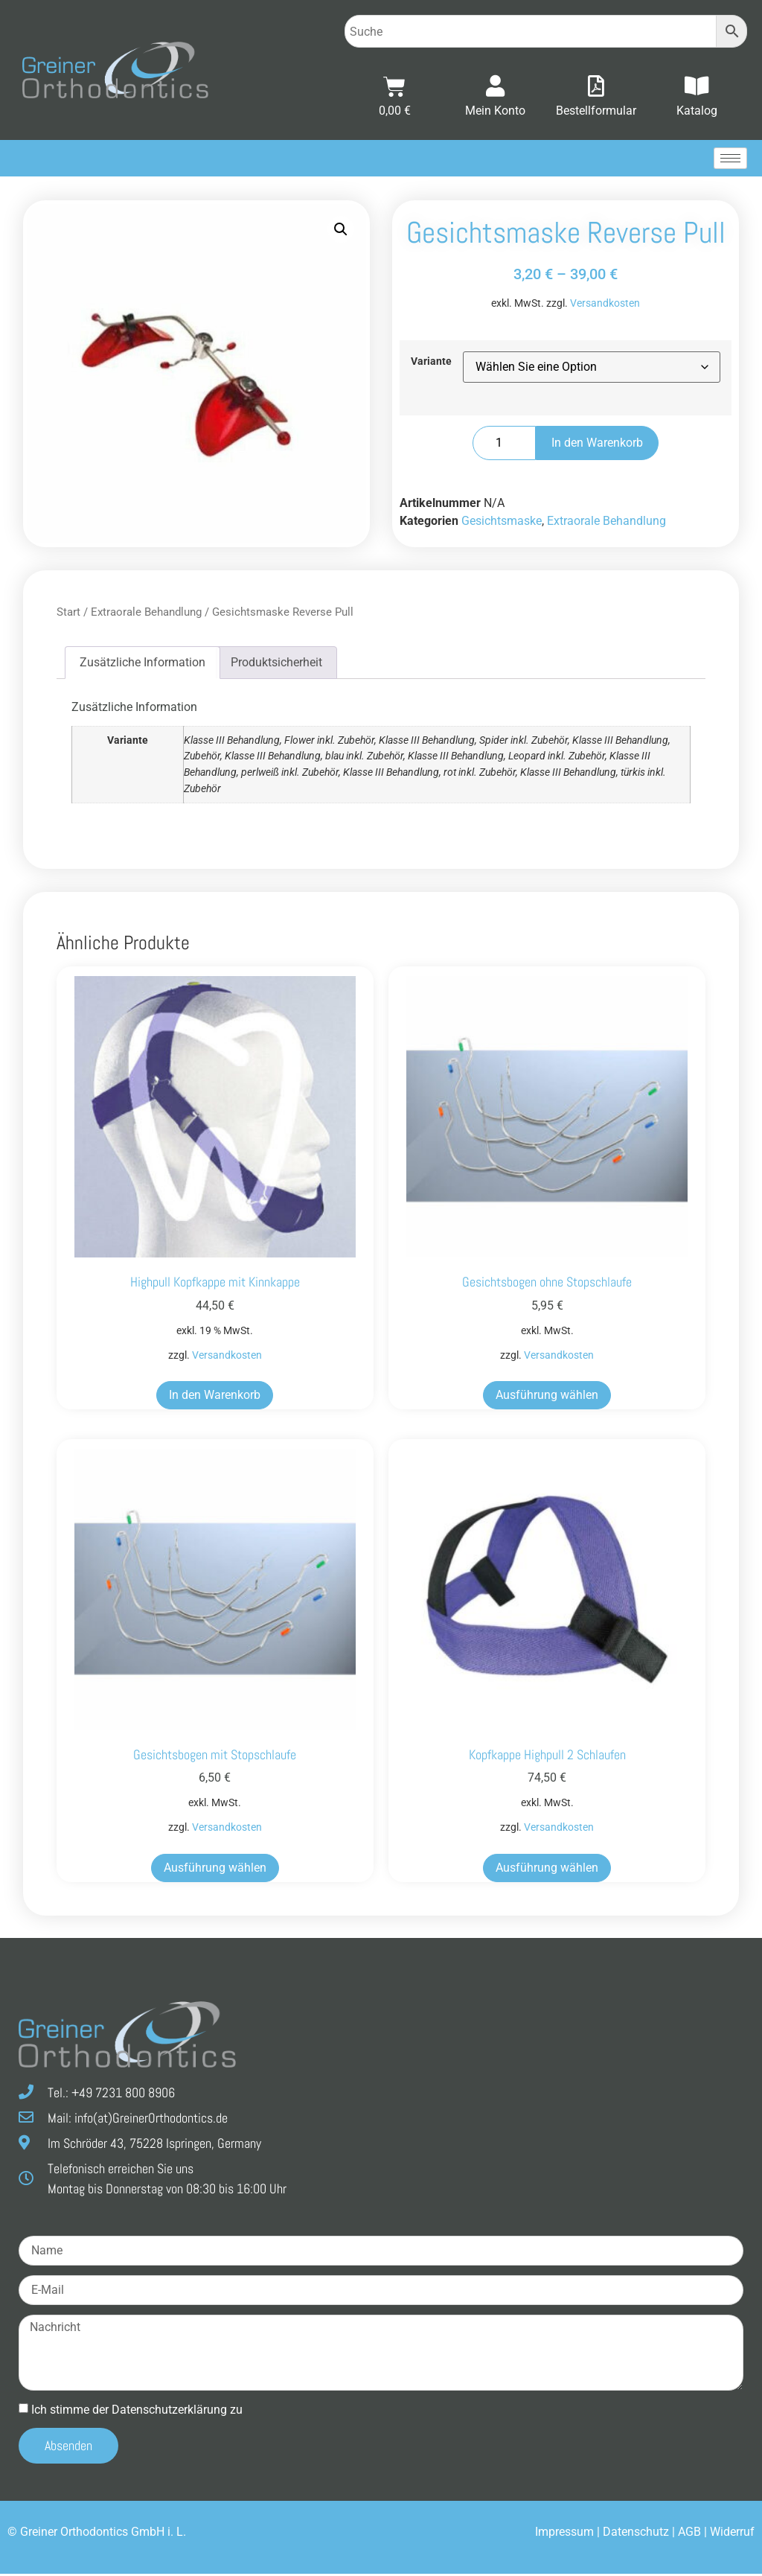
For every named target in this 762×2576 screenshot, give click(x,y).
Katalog (696, 111)
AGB (689, 2534)
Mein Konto (495, 111)
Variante (431, 363)
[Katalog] (696, 87)
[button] (340, 231)
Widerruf (732, 2534)
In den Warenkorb (597, 445)
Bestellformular (596, 111)
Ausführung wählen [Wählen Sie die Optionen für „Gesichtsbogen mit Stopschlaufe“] (215, 1869)
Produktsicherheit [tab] (276, 664)
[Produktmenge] (504, 445)
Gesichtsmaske (501, 523)
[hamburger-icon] (730, 160)
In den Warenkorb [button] (214, 1397)
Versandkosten (605, 305)
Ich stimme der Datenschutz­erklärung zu (137, 2411)
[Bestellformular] (596, 87)
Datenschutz (636, 2534)
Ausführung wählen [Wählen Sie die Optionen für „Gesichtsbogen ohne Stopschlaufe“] (547, 1397)
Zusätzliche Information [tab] (142, 664)
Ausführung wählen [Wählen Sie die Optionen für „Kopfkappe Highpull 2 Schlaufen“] (547, 1869)
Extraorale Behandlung (606, 523)
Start (68, 614)
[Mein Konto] (495, 87)
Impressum (564, 2534)
